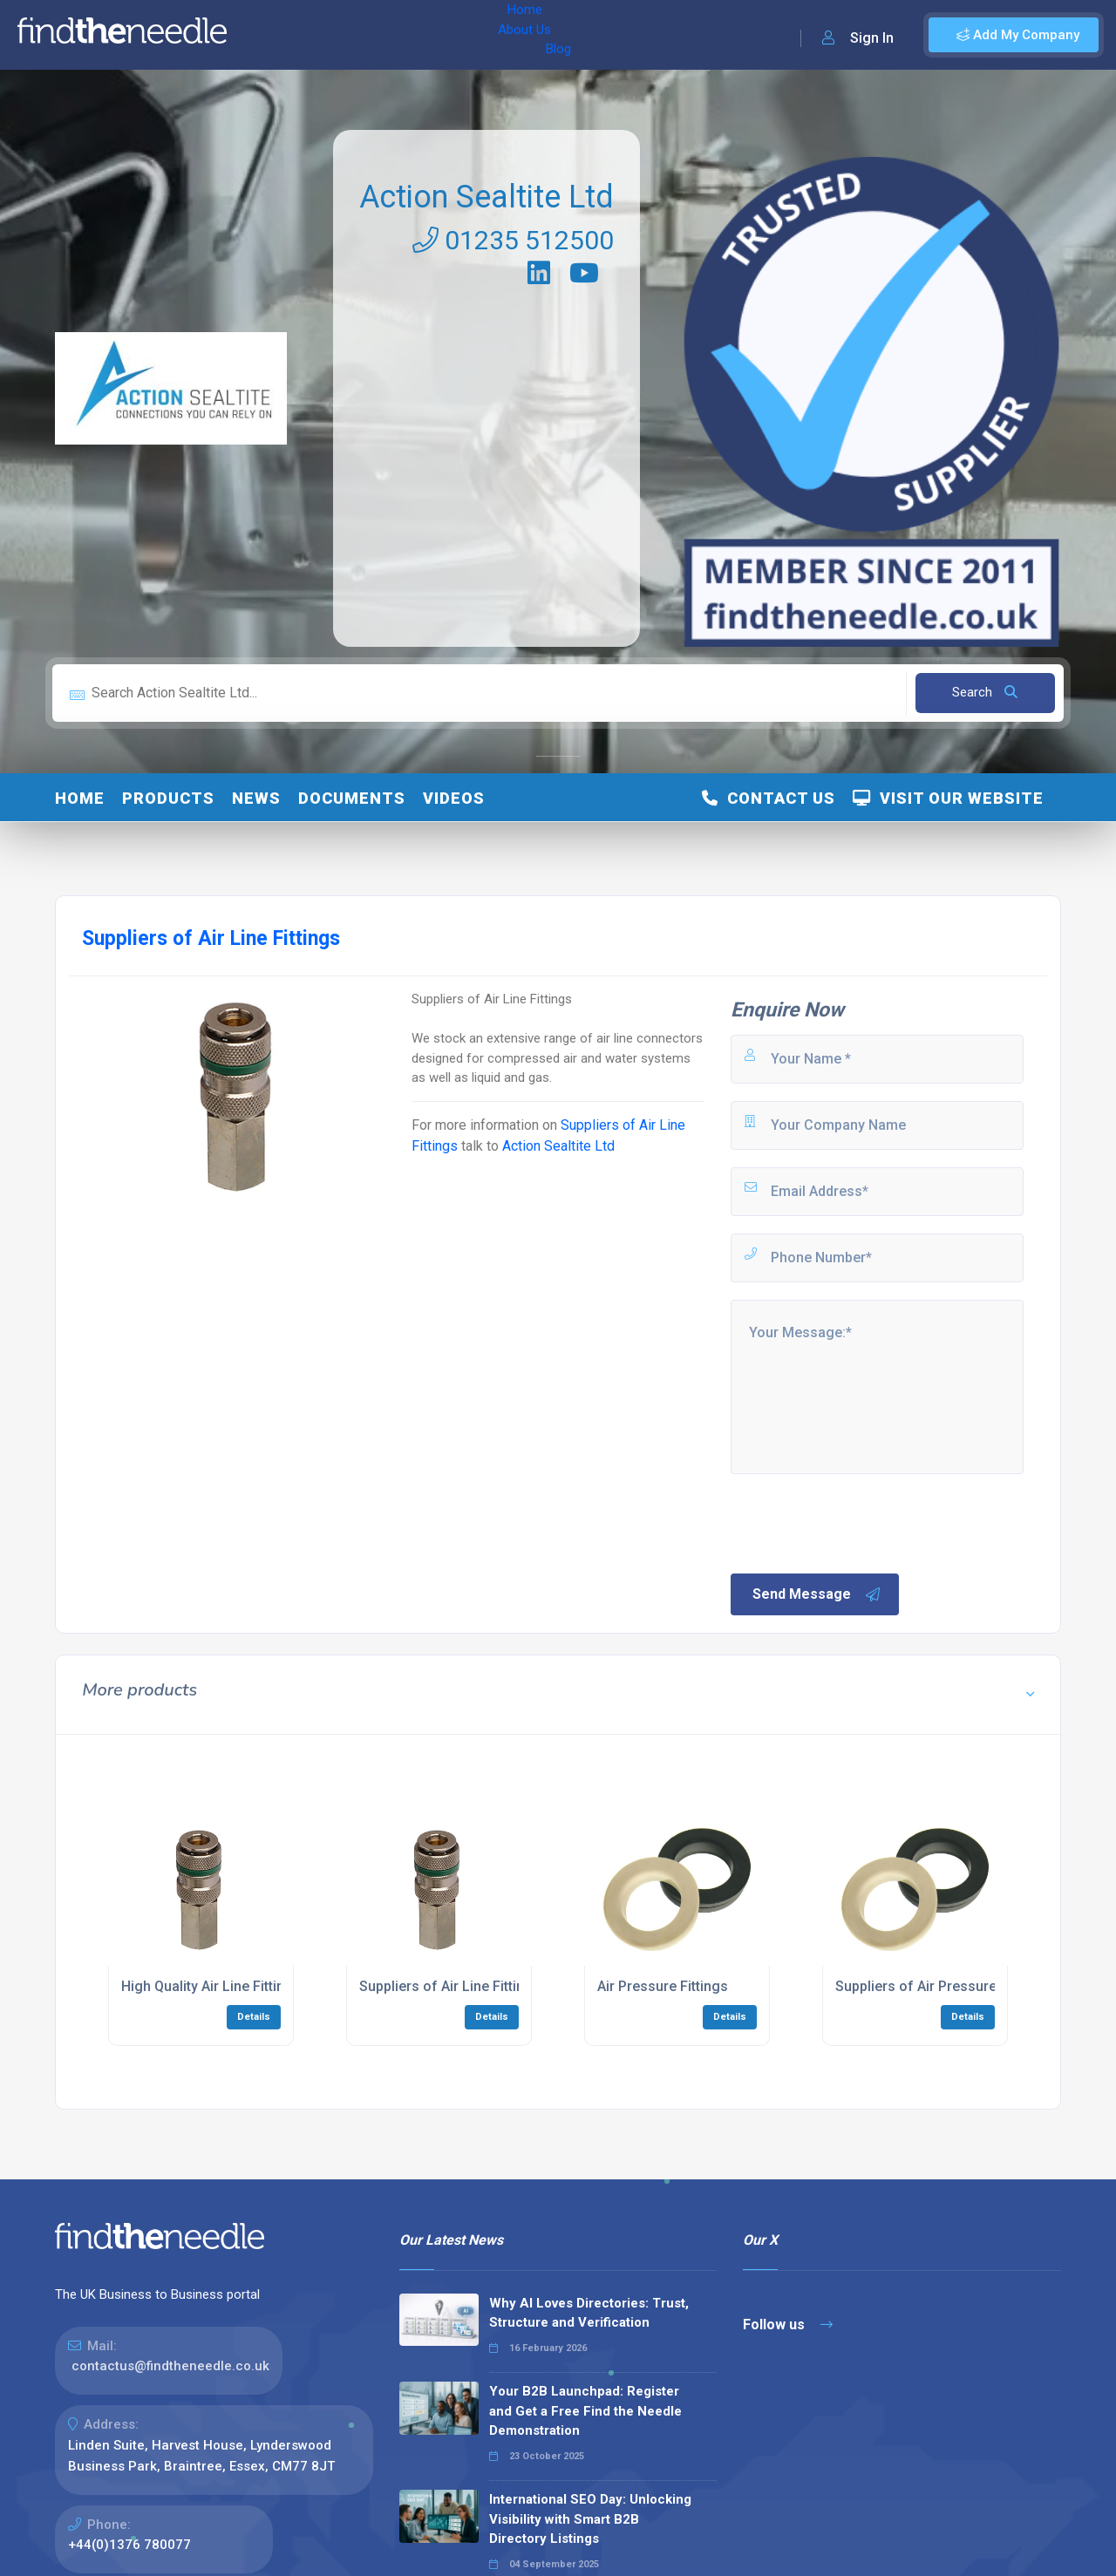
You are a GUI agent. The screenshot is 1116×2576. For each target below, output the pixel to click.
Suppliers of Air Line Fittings (450, 1986)
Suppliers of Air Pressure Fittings (941, 1986)
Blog (391, 35)
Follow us (788, 2324)
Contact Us (768, 798)
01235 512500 (513, 240)
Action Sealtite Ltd (486, 197)
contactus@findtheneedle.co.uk (170, 2366)
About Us (330, 35)
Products (168, 798)
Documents (351, 798)
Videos (454, 798)
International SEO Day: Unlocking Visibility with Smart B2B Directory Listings (590, 2518)
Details (253, 2016)
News (256, 798)
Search (984, 692)
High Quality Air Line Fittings (211, 1986)
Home (264, 35)
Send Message (816, 1594)
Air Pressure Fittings (662, 1986)
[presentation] (860, 1522)
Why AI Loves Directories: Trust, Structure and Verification (589, 2313)
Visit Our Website (948, 798)
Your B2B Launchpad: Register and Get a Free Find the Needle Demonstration (585, 2410)
